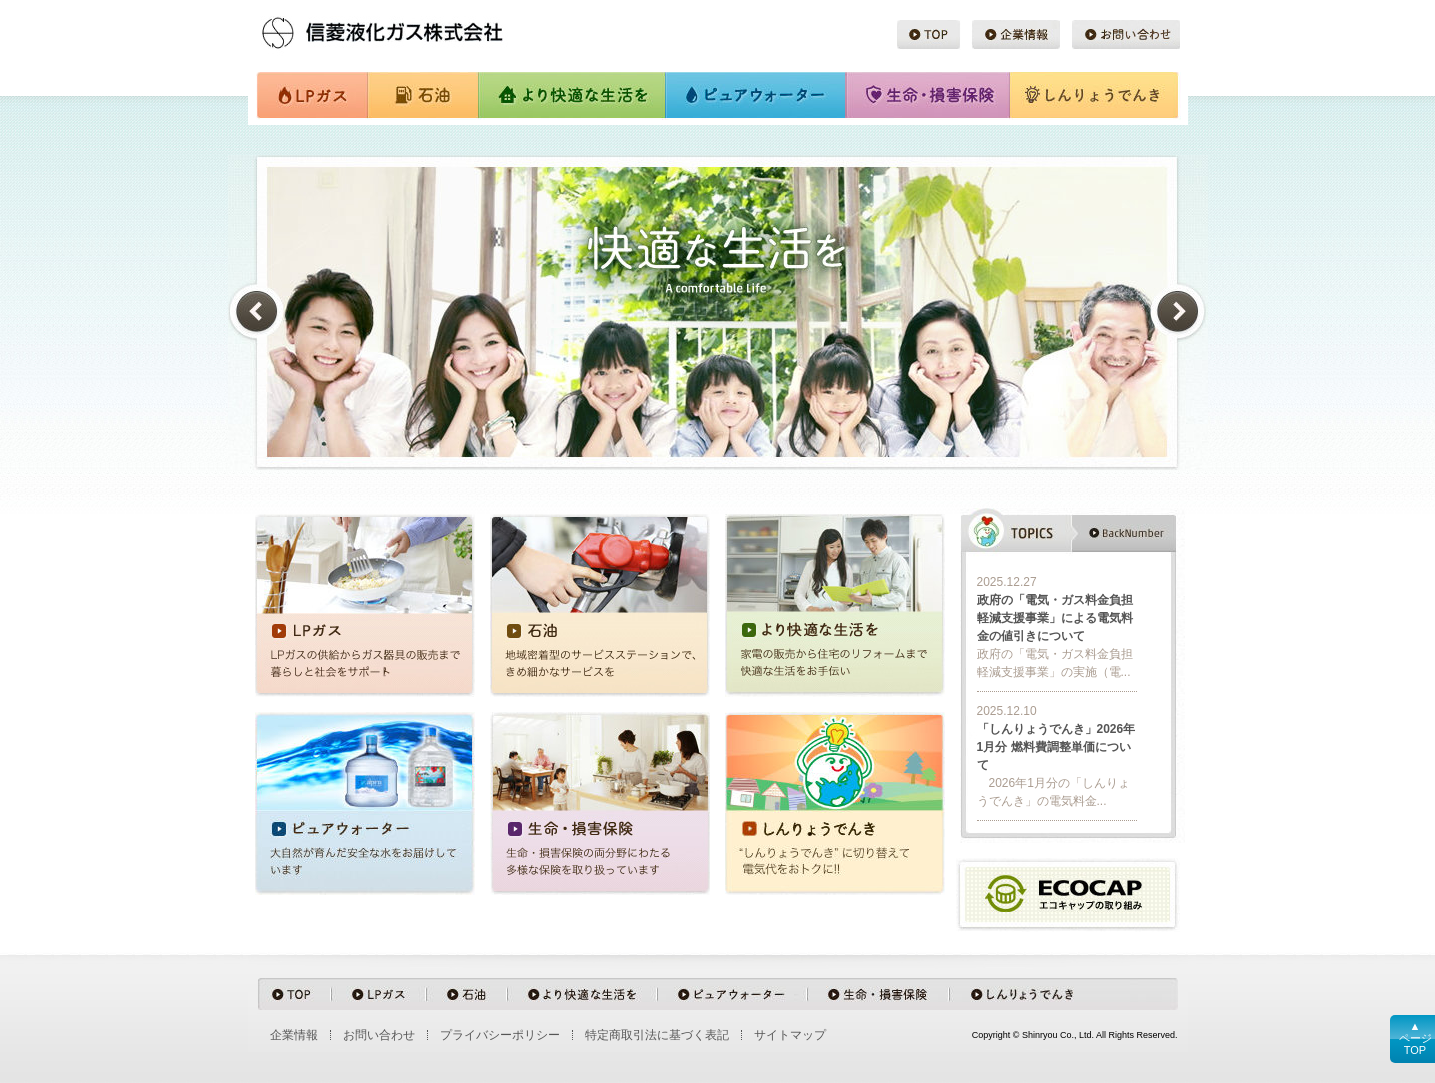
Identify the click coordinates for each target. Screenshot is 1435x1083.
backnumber (1124, 533)
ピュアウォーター (756, 96)
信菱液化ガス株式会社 (412, 29)
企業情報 (1016, 35)
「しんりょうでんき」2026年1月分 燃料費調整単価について (1056, 747)
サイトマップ (790, 1035)
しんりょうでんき (1094, 96)
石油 (422, 96)
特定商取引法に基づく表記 (657, 1035)
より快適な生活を (571, 96)
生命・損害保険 (927, 96)
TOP (929, 35)
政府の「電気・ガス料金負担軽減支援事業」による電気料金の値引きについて (1055, 618)
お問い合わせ (1125, 35)
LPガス (311, 96)
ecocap (1068, 895)
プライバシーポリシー (500, 1035)
